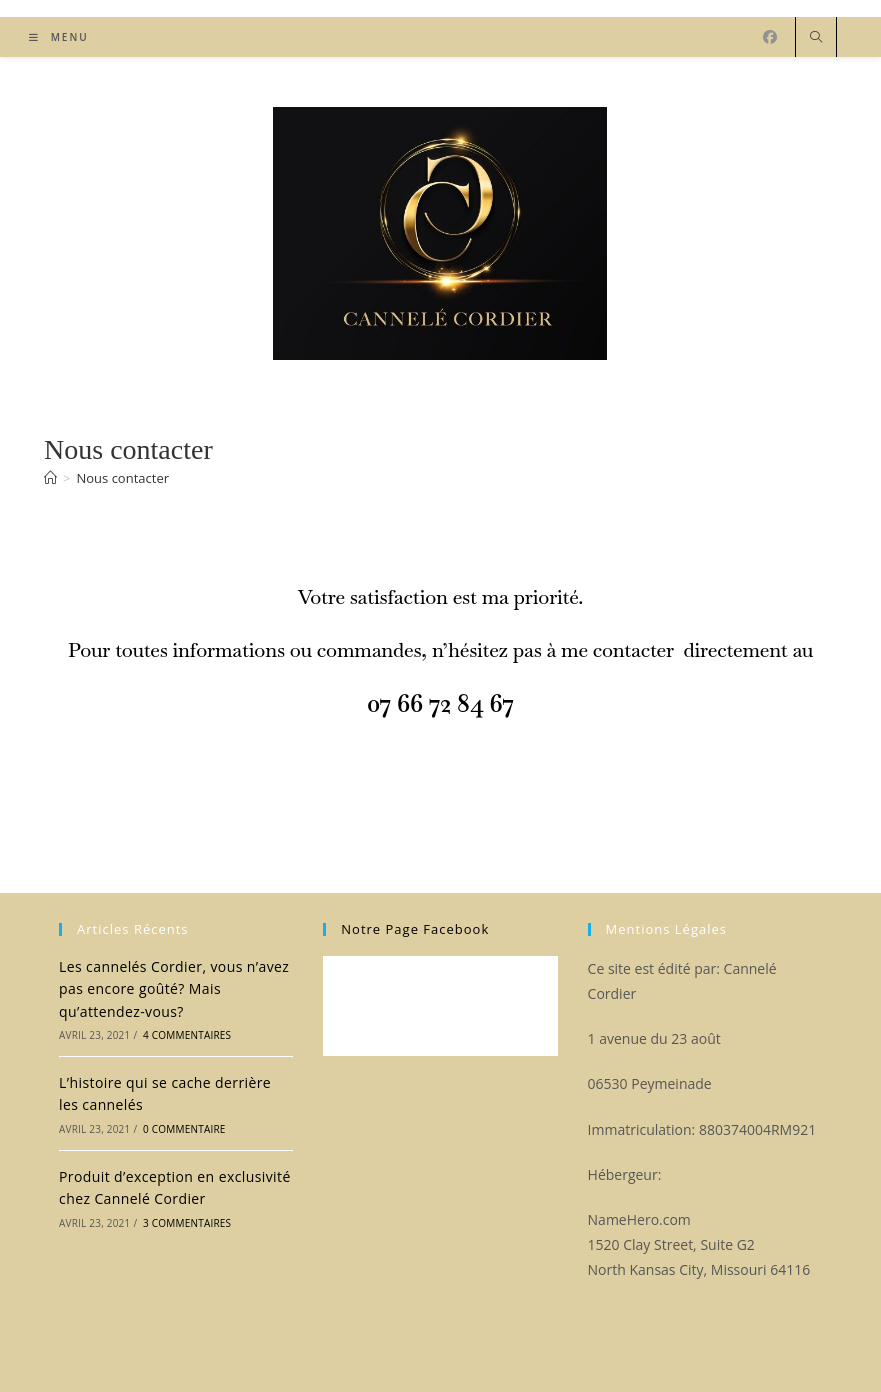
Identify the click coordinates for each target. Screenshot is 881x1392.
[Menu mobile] (59, 37)
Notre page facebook (415, 929)
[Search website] (816, 38)
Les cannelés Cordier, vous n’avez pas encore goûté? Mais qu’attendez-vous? (174, 989)
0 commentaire (184, 1129)
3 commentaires (187, 1223)
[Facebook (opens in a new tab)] (770, 37)
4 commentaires (187, 1035)
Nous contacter (122, 478)
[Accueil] (50, 478)
